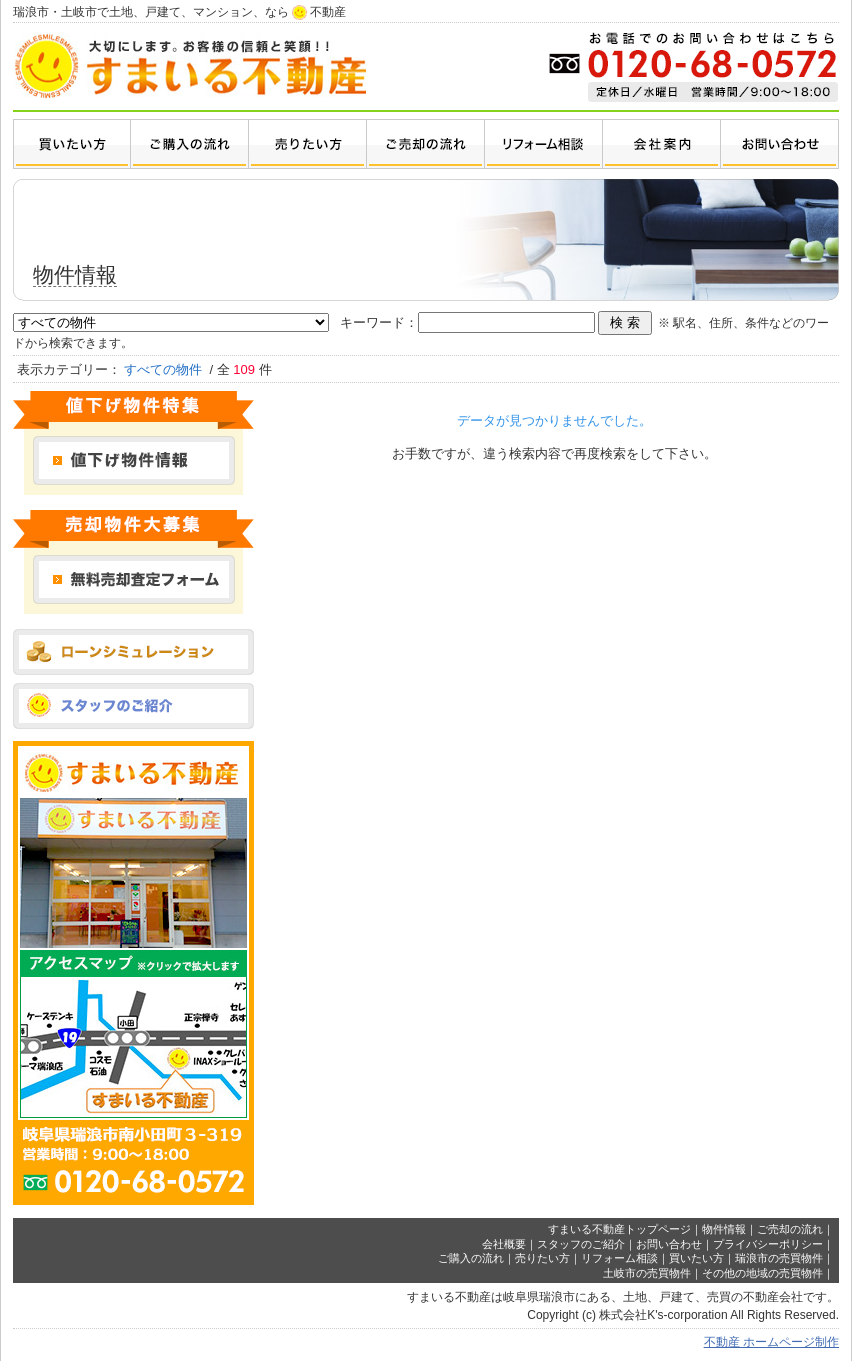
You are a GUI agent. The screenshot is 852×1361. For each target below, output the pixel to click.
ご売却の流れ (790, 1229)
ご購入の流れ (471, 1258)
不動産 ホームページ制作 (771, 1342)
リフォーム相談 (619, 1258)
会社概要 (504, 1244)
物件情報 (724, 1229)
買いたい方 (696, 1258)
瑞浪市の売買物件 (779, 1258)
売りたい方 (542, 1258)
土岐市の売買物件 (647, 1273)
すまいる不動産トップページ (619, 1229)
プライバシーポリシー (768, 1244)
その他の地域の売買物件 (762, 1273)
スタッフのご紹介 (581, 1244)
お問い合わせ (669, 1244)
